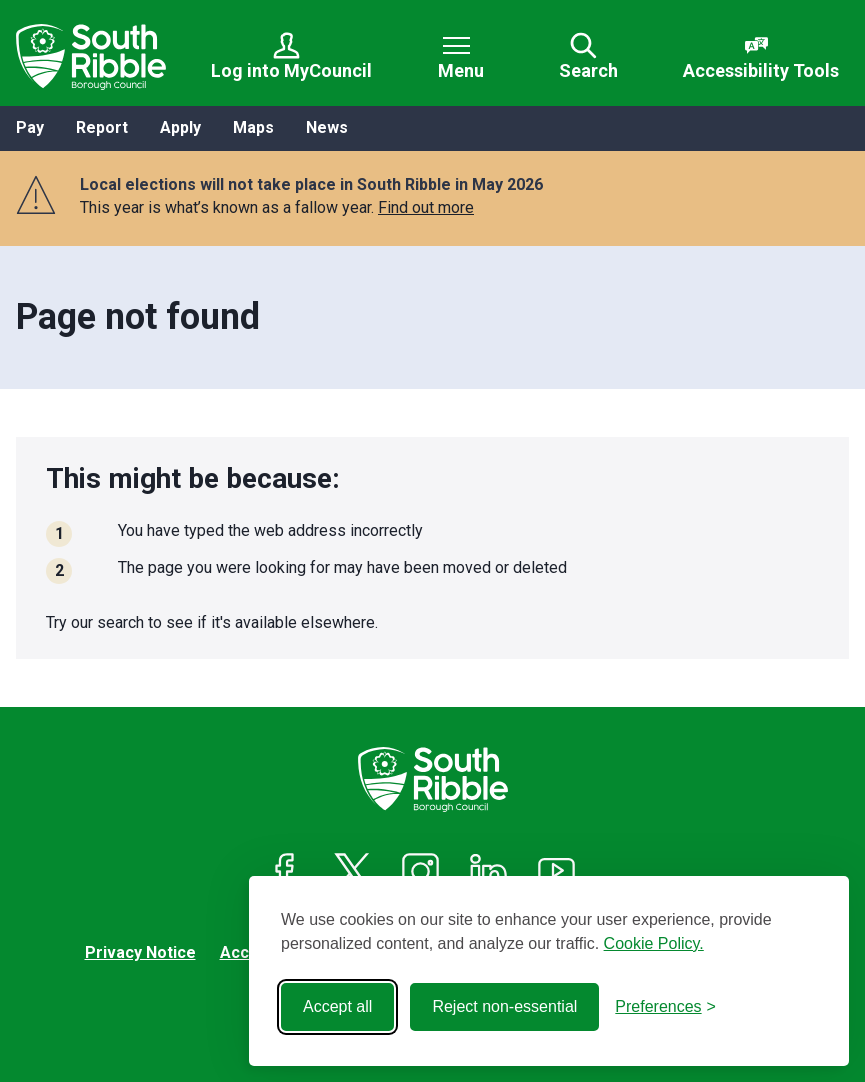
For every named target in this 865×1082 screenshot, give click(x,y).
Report (102, 127)
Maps (253, 127)
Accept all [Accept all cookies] (337, 1006)
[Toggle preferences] (665, 1007)
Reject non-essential (504, 1006)
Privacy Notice (140, 952)
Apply (180, 127)
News (327, 127)
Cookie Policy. (654, 943)
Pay (30, 127)
